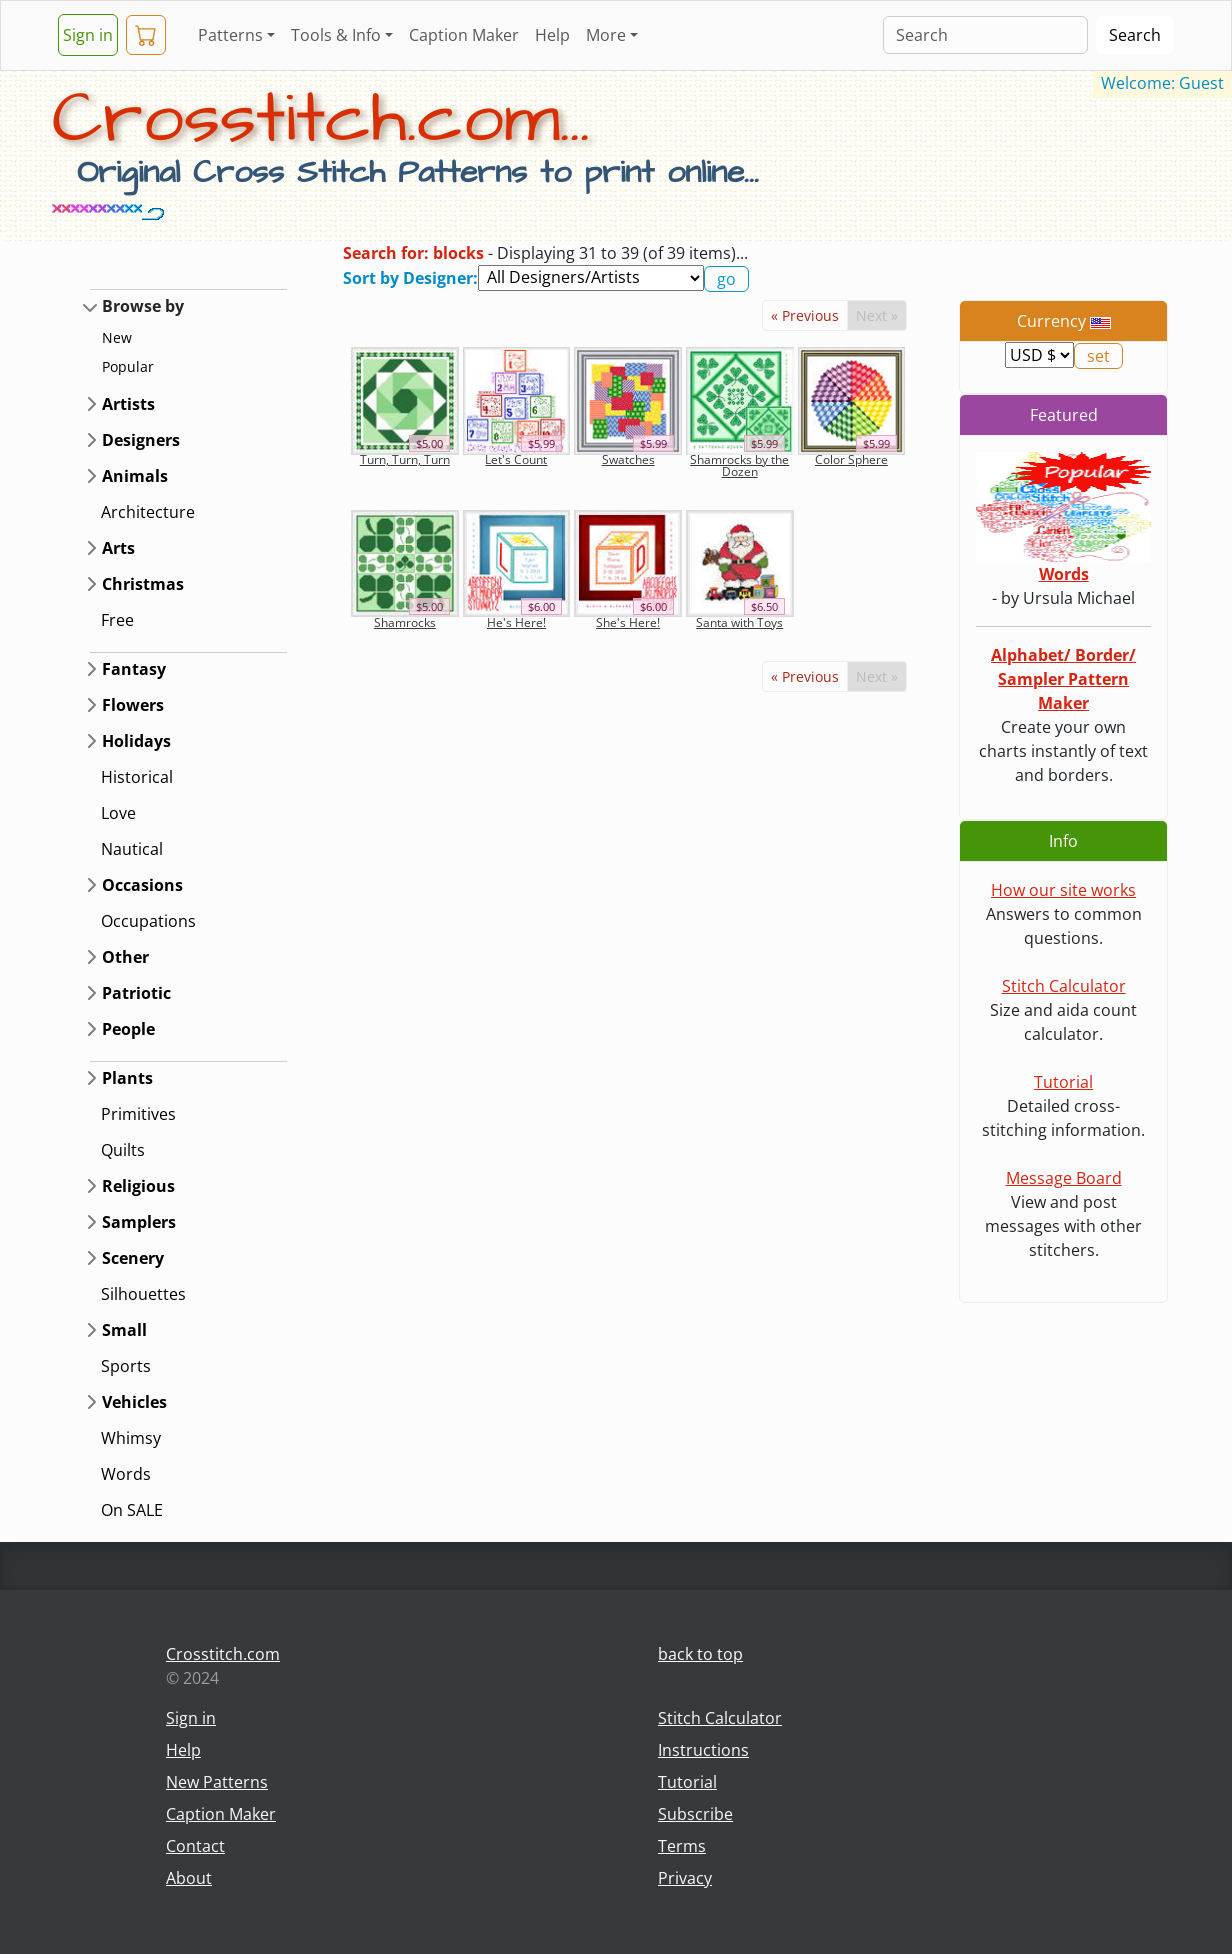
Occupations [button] (148, 921)
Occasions (142, 885)
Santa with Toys (739, 622)
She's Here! (628, 622)
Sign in (88, 35)
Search (1135, 35)
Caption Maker (464, 35)
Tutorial (1063, 1082)
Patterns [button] (230, 35)
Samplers (139, 1222)
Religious (138, 1186)
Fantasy (134, 669)
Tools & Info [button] (336, 35)
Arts (118, 548)
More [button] (606, 35)
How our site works (1063, 890)
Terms (682, 1846)
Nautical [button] (132, 849)
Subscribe (695, 1814)
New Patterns (217, 1782)
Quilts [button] (123, 1150)
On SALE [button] (132, 1510)
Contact (195, 1846)
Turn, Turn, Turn (405, 459)
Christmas (143, 584)
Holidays (136, 741)
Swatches (628, 459)
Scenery (133, 1258)
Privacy (685, 1878)
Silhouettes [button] (143, 1294)
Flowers (133, 705)
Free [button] (117, 620)
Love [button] (118, 813)
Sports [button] (126, 1366)
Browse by (143, 306)
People (128, 1029)
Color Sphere (851, 459)
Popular (128, 366)
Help (552, 35)
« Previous (805, 315)
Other (125, 957)
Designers (141, 440)
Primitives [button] (138, 1114)
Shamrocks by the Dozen (739, 465)
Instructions (703, 1750)
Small (124, 1330)
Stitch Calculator (1064, 986)
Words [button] (126, 1474)
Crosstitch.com (223, 1654)
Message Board (1064, 1178)
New (117, 337)
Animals (135, 476)
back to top (700, 1654)
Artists (128, 404)
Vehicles (134, 1402)
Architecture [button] (148, 512)
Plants (127, 1078)
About (189, 1878)
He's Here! (516, 622)
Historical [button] (137, 777)
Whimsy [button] (131, 1438)
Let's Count (516, 459)
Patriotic (136, 993)
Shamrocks (405, 622)
